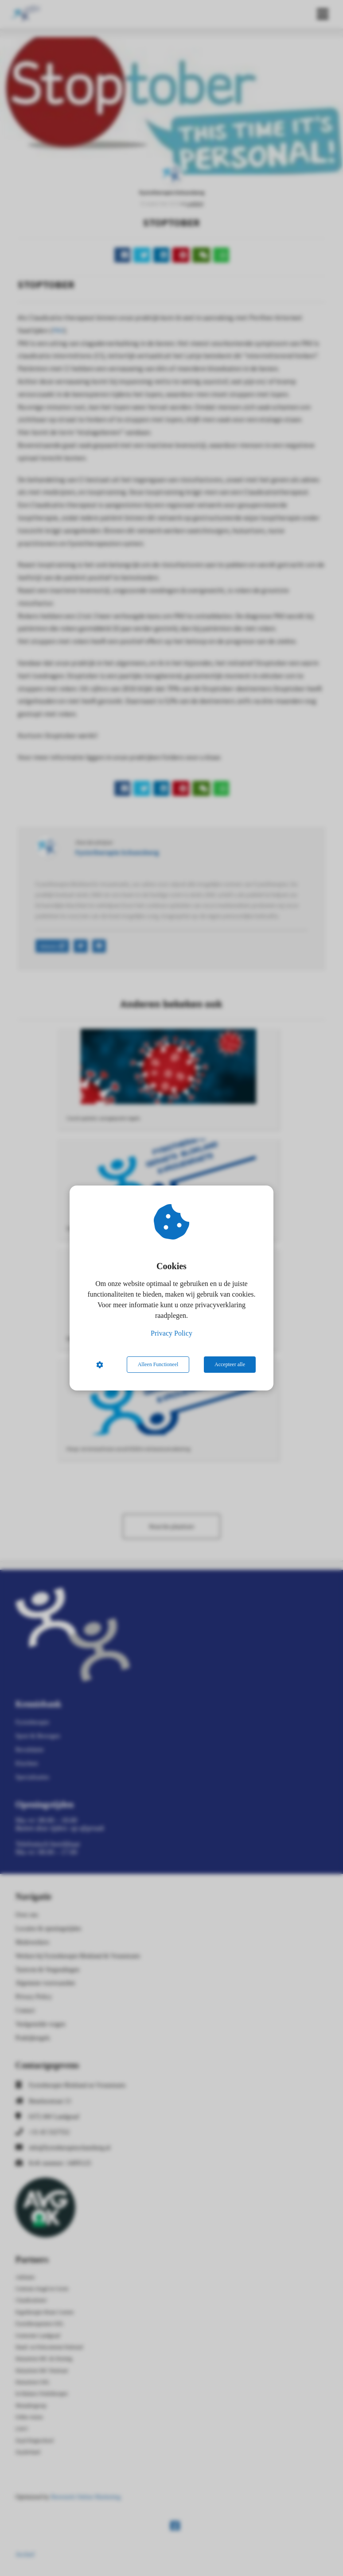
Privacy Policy (171, 1333)
